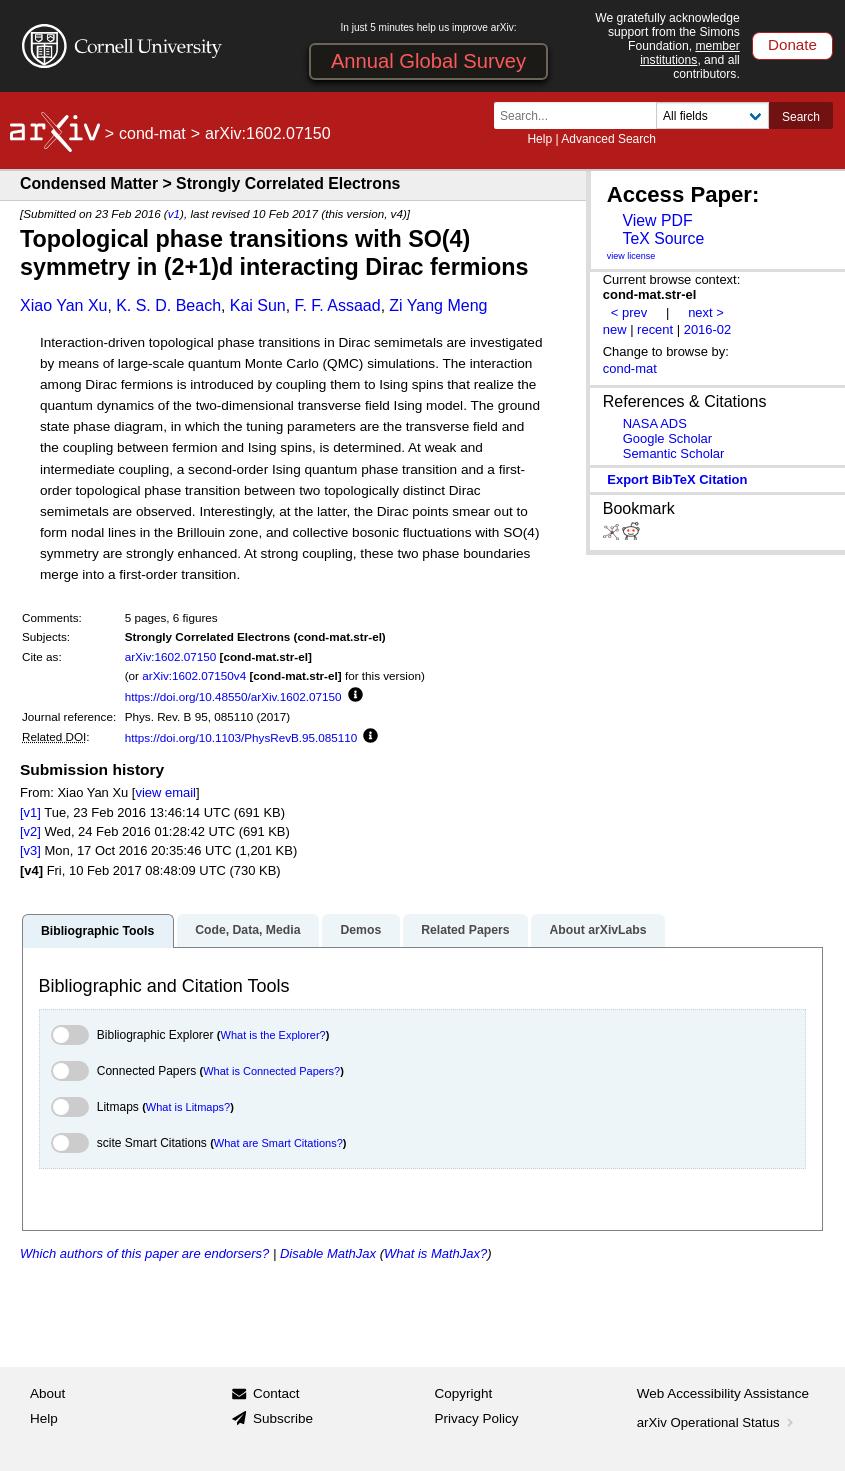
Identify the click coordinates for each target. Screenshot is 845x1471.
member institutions (690, 53)
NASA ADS (655, 423)
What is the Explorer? (273, 1035)
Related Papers (465, 930)
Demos (360, 930)
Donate (792, 44)
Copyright (464, 1393)
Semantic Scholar (674, 453)
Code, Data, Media (247, 930)
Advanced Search (608, 139)
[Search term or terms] (581, 115)
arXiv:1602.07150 (171, 656)
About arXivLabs (597, 930)
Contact (276, 1393)
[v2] (30, 831)
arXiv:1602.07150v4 (194, 675)
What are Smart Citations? (278, 1143)
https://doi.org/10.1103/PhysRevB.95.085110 (241, 737)
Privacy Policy (477, 1418)
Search (801, 117)
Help (539, 139)
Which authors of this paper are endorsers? (144, 1253)
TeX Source (663, 238)
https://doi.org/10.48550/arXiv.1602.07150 (233, 696)
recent (655, 329)
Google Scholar (667, 438)
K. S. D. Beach (168, 305)
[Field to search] (712, 115)
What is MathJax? (435, 1253)
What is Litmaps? (188, 1107)
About (47, 1393)
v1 (174, 213)
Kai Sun (258, 305)
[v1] (30, 812)
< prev (629, 312)
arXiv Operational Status (717, 1422)
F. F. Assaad (337, 305)
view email (165, 792)
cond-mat (152, 133)
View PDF (657, 220)
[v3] (30, 850)
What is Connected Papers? (271, 1071)
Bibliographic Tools (97, 931)
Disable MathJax (328, 1253)
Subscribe (283, 1418)
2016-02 (708, 329)
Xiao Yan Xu (63, 305)
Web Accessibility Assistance (723, 1393)
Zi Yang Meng (438, 305)
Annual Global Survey (428, 61)
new (615, 329)
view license (631, 256)
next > (706, 312)
